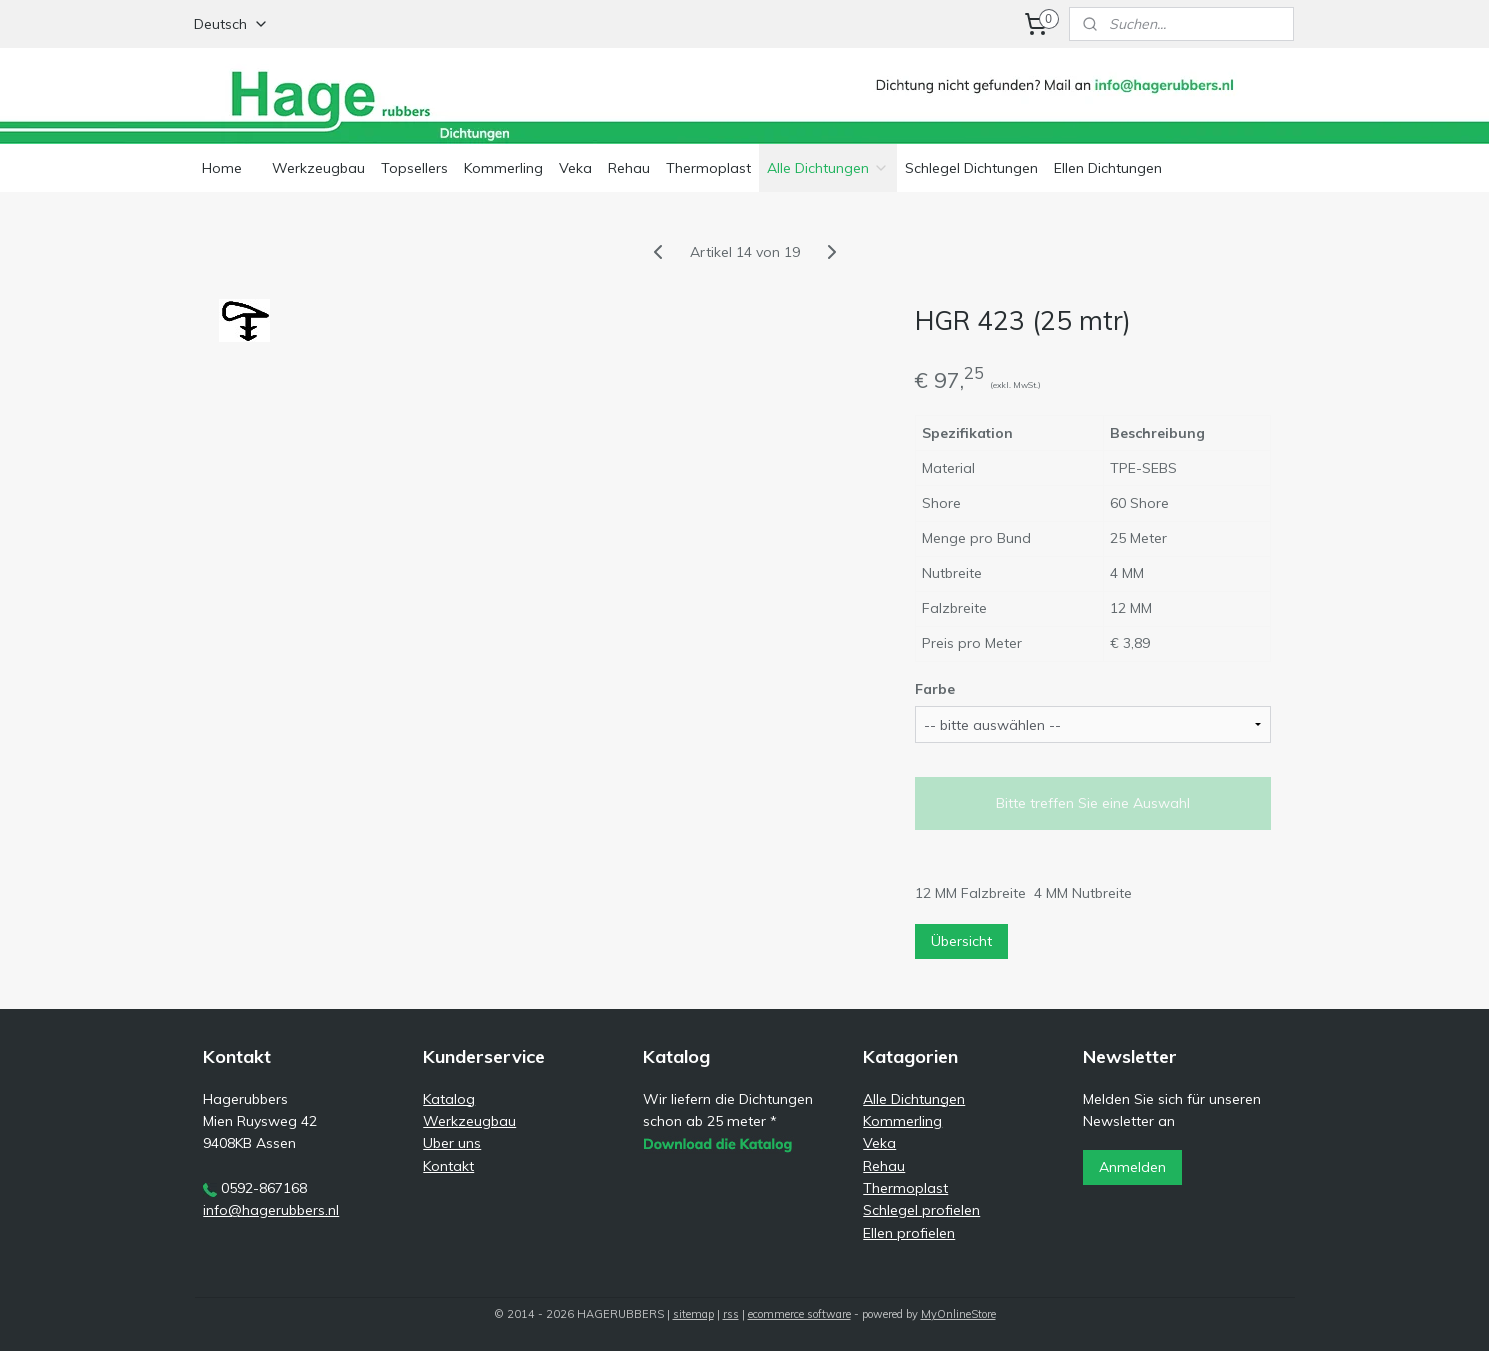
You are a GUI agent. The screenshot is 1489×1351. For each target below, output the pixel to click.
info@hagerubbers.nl (271, 1210)
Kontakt (448, 1166)
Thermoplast (708, 168)
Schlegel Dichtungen (971, 168)
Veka (575, 168)
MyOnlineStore (958, 1314)
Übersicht (961, 941)
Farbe (935, 689)
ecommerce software (799, 1314)
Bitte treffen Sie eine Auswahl (1093, 803)
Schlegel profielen (921, 1210)
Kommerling (503, 168)
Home (222, 168)
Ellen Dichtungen (1108, 168)
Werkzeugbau (318, 168)
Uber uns (452, 1143)
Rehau (629, 168)
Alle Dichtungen (828, 168)
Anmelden (1132, 1167)
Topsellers (414, 168)
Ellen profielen (909, 1233)
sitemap (693, 1314)
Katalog (449, 1099)
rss (731, 1314)
